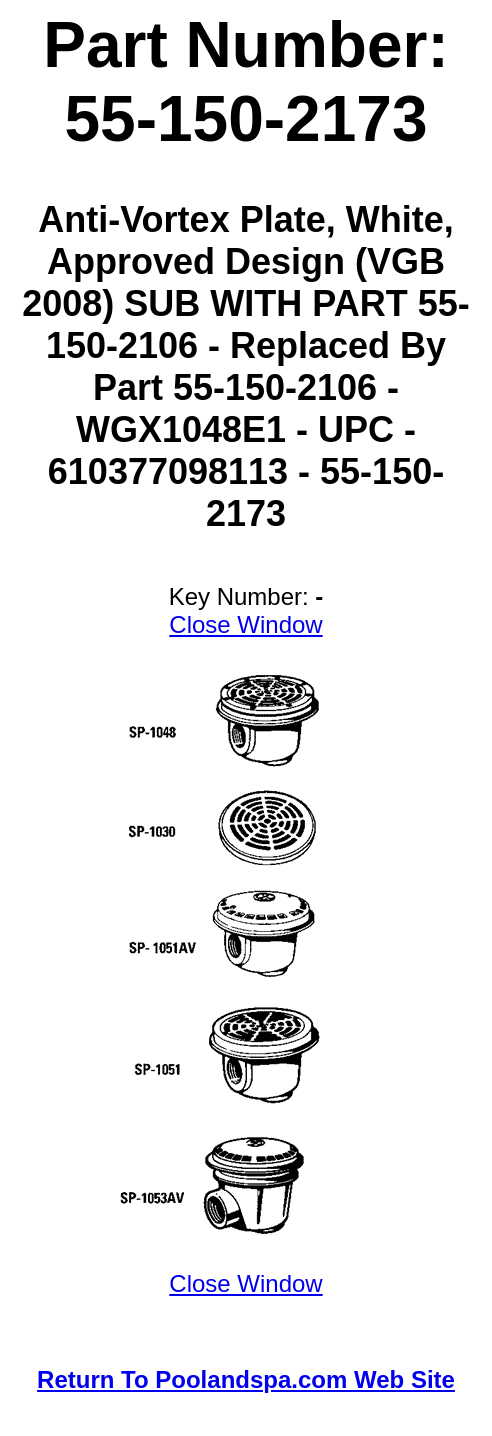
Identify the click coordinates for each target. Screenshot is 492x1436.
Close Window (245, 624)
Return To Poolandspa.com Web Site (246, 1379)
